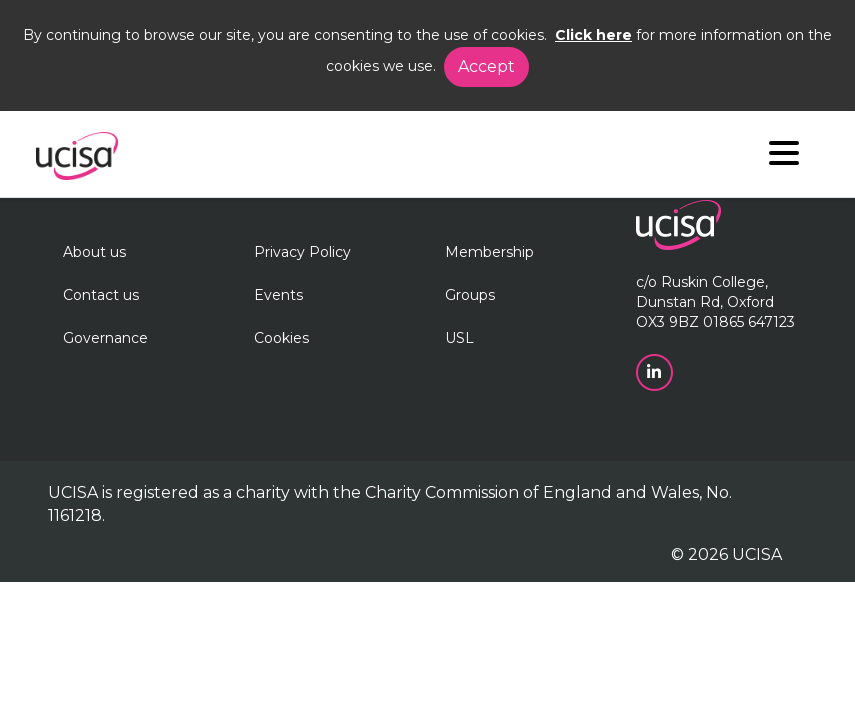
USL (459, 338)
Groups (470, 295)
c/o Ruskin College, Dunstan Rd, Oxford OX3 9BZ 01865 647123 (715, 302)
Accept (486, 66)
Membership (489, 252)
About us (94, 252)
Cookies (281, 338)
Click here (593, 35)
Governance (105, 338)
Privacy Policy (302, 252)
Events (278, 295)
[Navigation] (784, 157)
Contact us (101, 295)
